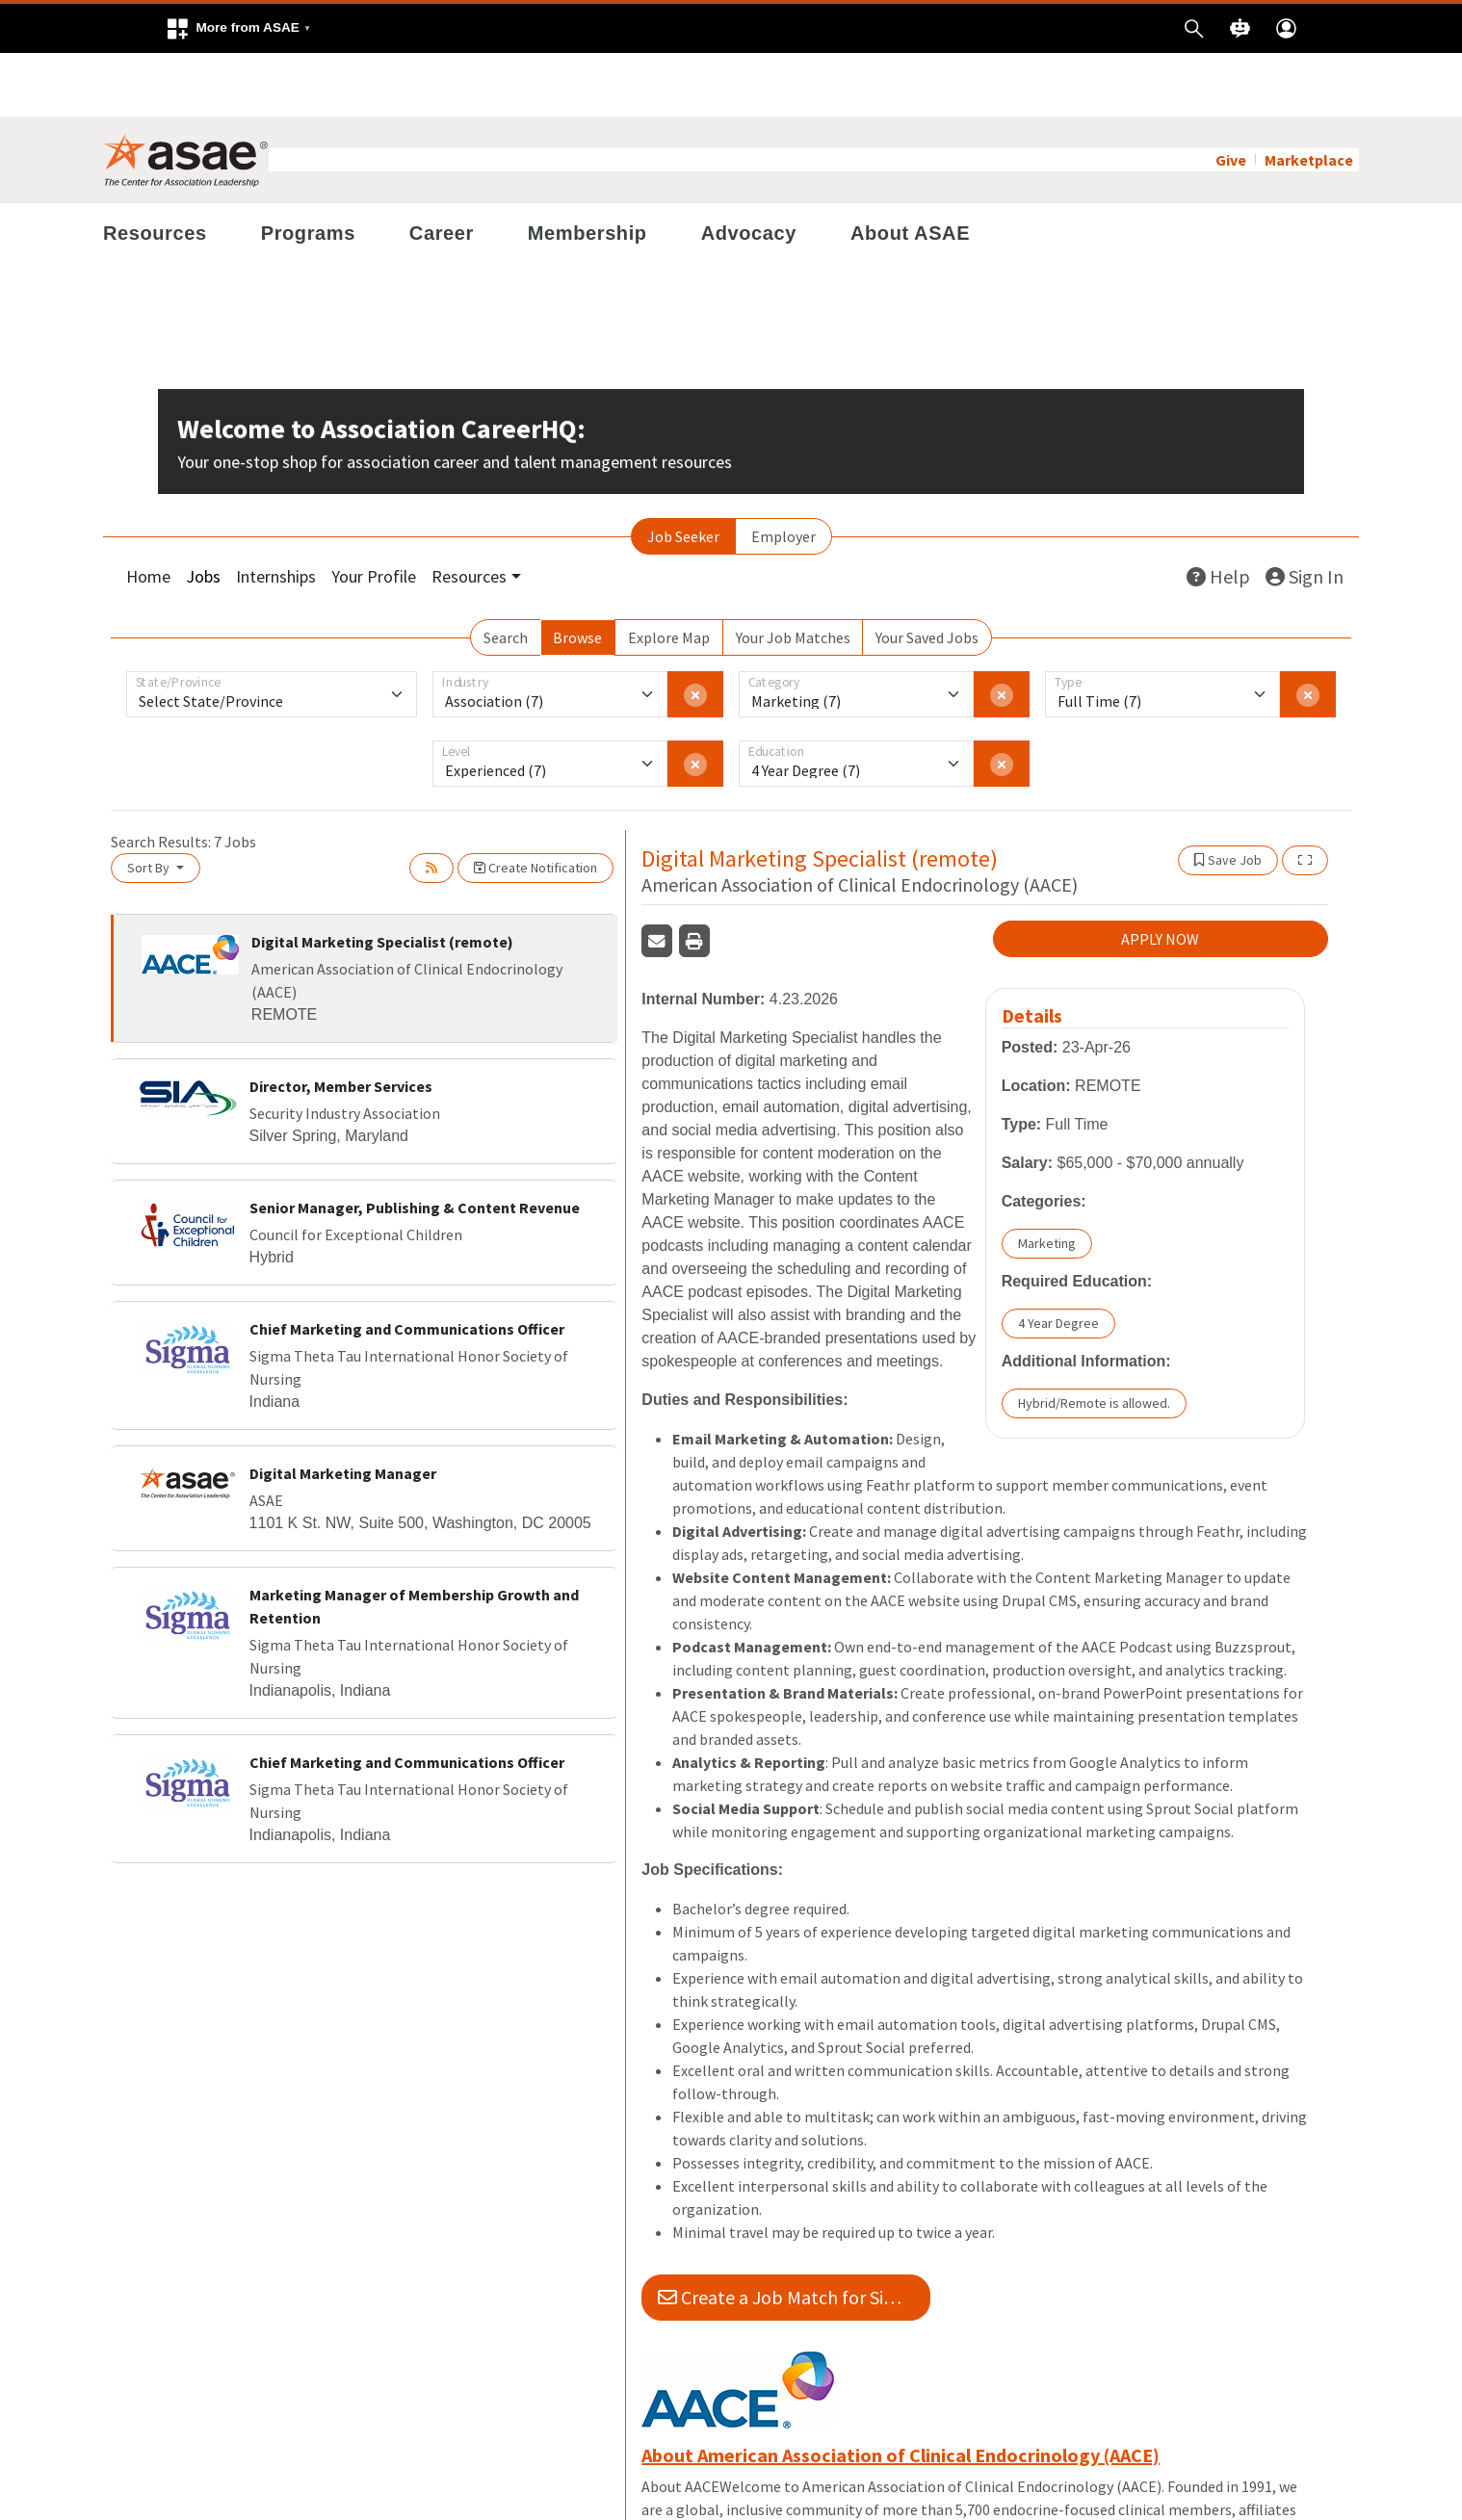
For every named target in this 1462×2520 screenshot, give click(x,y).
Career (441, 169)
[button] (238, 28)
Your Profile (373, 513)
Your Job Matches (793, 574)
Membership (587, 169)
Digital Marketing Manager (342, 1409)
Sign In (1305, 513)
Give (1230, 96)
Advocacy (748, 169)
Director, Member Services (340, 1022)
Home (148, 513)
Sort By (149, 804)
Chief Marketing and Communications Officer (406, 1265)
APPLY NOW (1160, 875)
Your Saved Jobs (927, 574)
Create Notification (535, 804)
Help (1218, 513)
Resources (155, 169)
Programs (308, 169)
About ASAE (910, 169)
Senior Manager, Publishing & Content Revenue (414, 1144)
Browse (577, 574)
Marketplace (1309, 96)
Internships (276, 513)
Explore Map (669, 574)
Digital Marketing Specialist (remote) (382, 878)
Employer (783, 472)
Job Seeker (683, 472)
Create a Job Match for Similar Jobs (794, 2233)
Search (505, 574)
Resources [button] (469, 513)
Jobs (203, 513)
